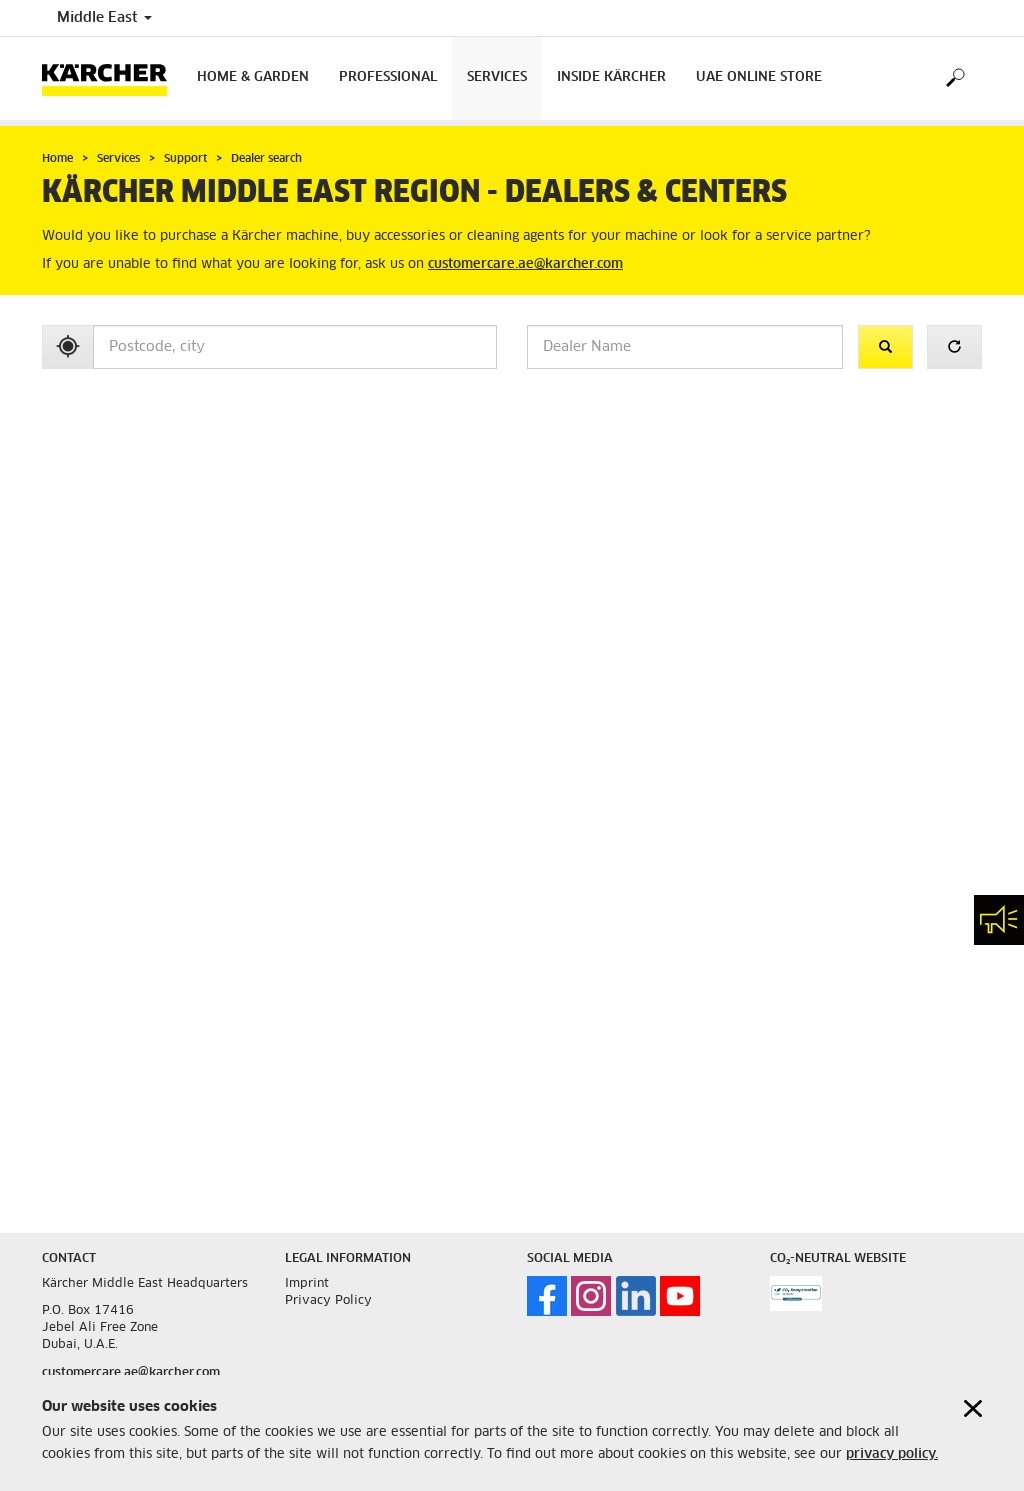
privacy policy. (892, 1454)
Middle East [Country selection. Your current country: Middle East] (104, 18)
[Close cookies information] (973, 1408)
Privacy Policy (328, 1301)
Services (497, 77)
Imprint (307, 1284)
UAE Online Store (759, 77)
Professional (388, 77)
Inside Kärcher (611, 77)
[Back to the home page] (112, 78)
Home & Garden (253, 77)
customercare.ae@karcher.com (525, 264)
